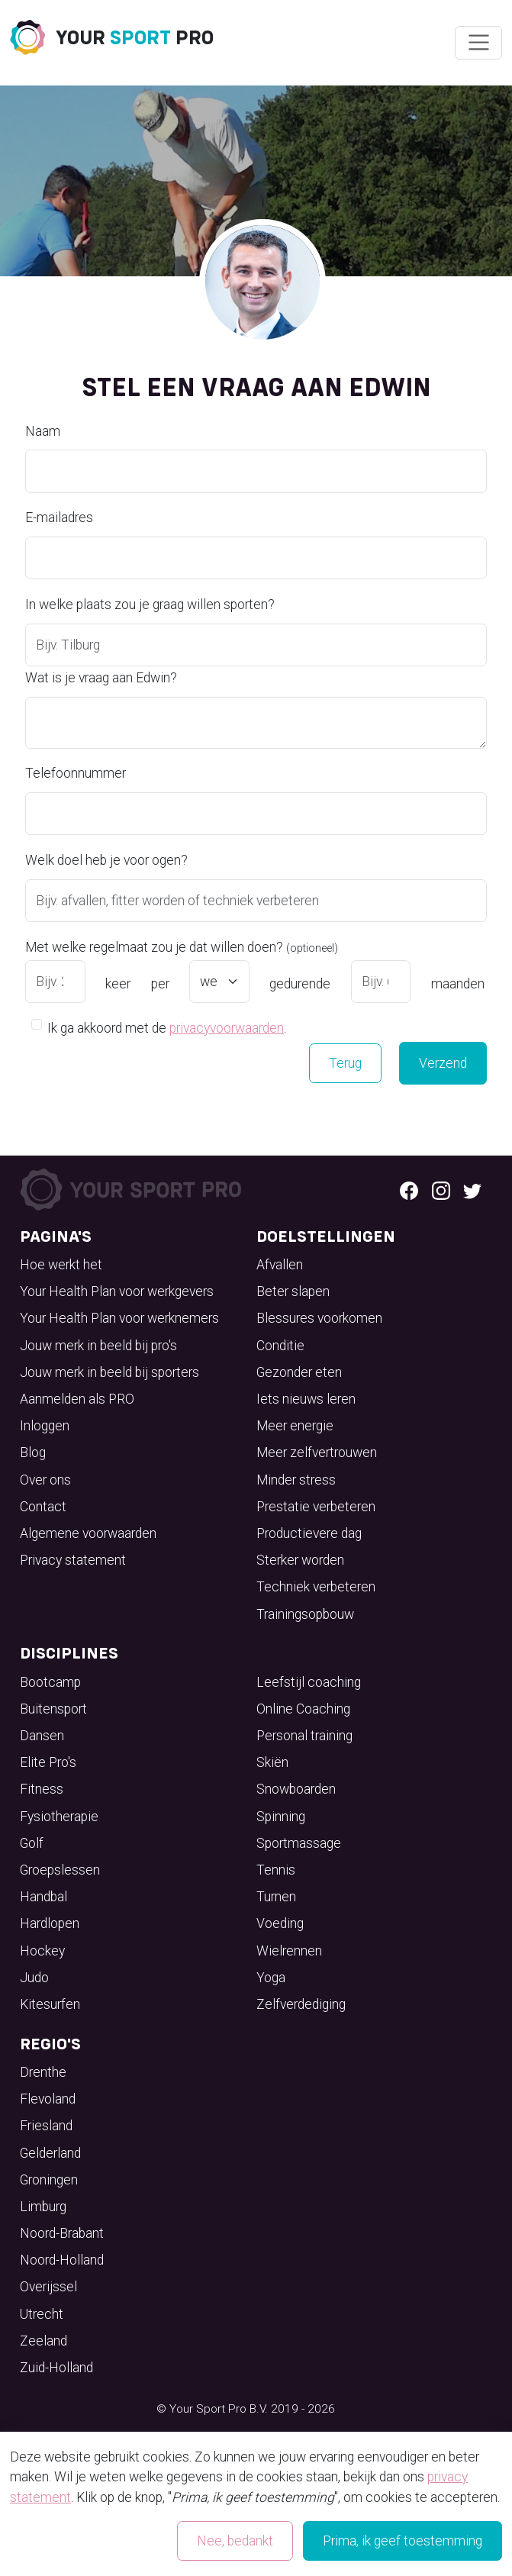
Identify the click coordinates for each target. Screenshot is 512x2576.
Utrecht (41, 2314)
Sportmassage (298, 1843)
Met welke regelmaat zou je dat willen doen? (181, 947)
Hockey (42, 1951)
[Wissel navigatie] (478, 43)
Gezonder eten (299, 1372)
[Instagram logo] (441, 1190)
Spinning (280, 1816)
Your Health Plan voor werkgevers (117, 1291)
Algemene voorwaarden (88, 1533)
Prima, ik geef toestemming (402, 2541)
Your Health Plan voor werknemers (119, 1318)
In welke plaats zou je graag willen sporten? (150, 604)
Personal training (304, 1735)
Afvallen (279, 1264)
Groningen (49, 2180)
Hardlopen (49, 1923)
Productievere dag (309, 1533)
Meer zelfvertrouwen (316, 1452)
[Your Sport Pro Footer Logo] (133, 1189)
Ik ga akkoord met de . (166, 1027)
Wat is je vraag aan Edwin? (101, 677)
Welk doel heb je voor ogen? (106, 860)
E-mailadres (59, 517)
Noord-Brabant (62, 2233)
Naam (42, 431)
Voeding (280, 1923)
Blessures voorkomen (319, 1318)
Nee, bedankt (235, 2541)
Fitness (41, 1789)
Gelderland (50, 2153)
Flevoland (48, 2099)
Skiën (272, 1762)
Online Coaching (303, 1709)
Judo (34, 1977)
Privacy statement (73, 1560)
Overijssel (48, 2286)
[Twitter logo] (472, 1190)
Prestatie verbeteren (315, 1506)
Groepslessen (60, 1870)
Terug (345, 1063)
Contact (43, 1506)
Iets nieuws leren (306, 1399)
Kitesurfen (50, 2004)
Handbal (43, 1896)
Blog (33, 1452)
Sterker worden (300, 1560)
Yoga (270, 1977)
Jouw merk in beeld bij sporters (109, 1372)
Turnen (276, 1896)
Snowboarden (296, 1789)
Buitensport (53, 1709)
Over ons (45, 1480)
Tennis (275, 1870)
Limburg (43, 2206)
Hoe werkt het (61, 1264)
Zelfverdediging (301, 2004)
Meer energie (294, 1425)
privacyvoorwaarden (226, 1028)
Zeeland (43, 2341)
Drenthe (43, 2072)
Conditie (280, 1345)
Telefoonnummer (75, 773)
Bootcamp (50, 1682)
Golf (31, 1843)
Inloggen (44, 1425)
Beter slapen (293, 1291)
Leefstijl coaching (308, 1682)
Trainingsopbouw (305, 1614)
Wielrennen (289, 1951)
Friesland (46, 2125)
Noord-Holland (62, 2260)
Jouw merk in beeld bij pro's (98, 1345)
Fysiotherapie (59, 1816)
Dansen (42, 1735)
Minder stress (296, 1480)
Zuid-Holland (56, 2367)
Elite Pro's (48, 1762)
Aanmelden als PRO (77, 1399)
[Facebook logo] (409, 1190)
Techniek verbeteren (315, 1586)
